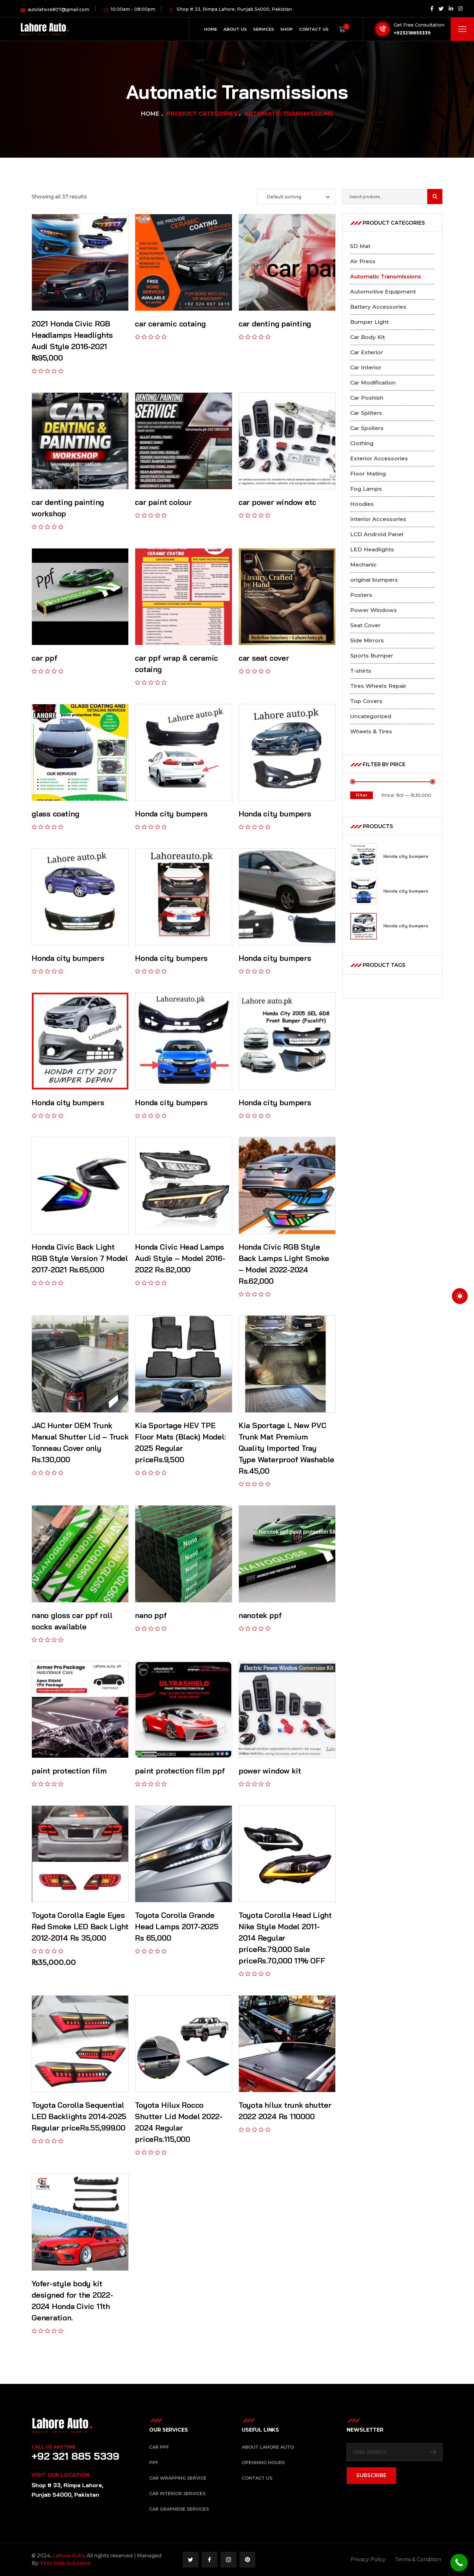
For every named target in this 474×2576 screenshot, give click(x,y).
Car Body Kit (367, 337)
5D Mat (360, 246)
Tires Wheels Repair (378, 686)
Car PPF (159, 2447)
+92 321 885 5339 (75, 2456)
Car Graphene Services (179, 2509)
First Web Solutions (65, 2563)
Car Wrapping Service (177, 2478)
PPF (153, 2462)
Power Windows (373, 610)
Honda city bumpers (405, 856)
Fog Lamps (366, 489)
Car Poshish (366, 398)
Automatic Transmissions (385, 276)
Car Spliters (366, 413)
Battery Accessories (378, 307)
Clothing (362, 443)
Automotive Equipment (383, 291)
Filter (362, 795)
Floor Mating (368, 473)
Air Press (362, 261)
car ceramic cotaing (170, 323)
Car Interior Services (177, 2493)
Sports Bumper (371, 655)
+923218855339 (412, 33)
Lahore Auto (68, 2556)
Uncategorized (370, 716)
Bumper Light (369, 322)
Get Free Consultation (419, 25)
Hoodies (362, 504)
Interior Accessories (378, 519)
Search (434, 196)
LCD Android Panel (377, 534)
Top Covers (366, 701)
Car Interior (365, 367)
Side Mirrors (367, 640)
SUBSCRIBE (371, 2475)
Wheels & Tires (371, 731)
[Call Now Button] (459, 2562)
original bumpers (374, 580)
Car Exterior (366, 352)
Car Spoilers (367, 428)
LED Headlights (372, 549)
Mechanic (363, 564)
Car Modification (373, 382)
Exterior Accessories (379, 458)
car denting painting (275, 323)
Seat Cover (365, 625)
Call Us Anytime (53, 2447)
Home (150, 113)
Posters (361, 595)
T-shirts (360, 671)
